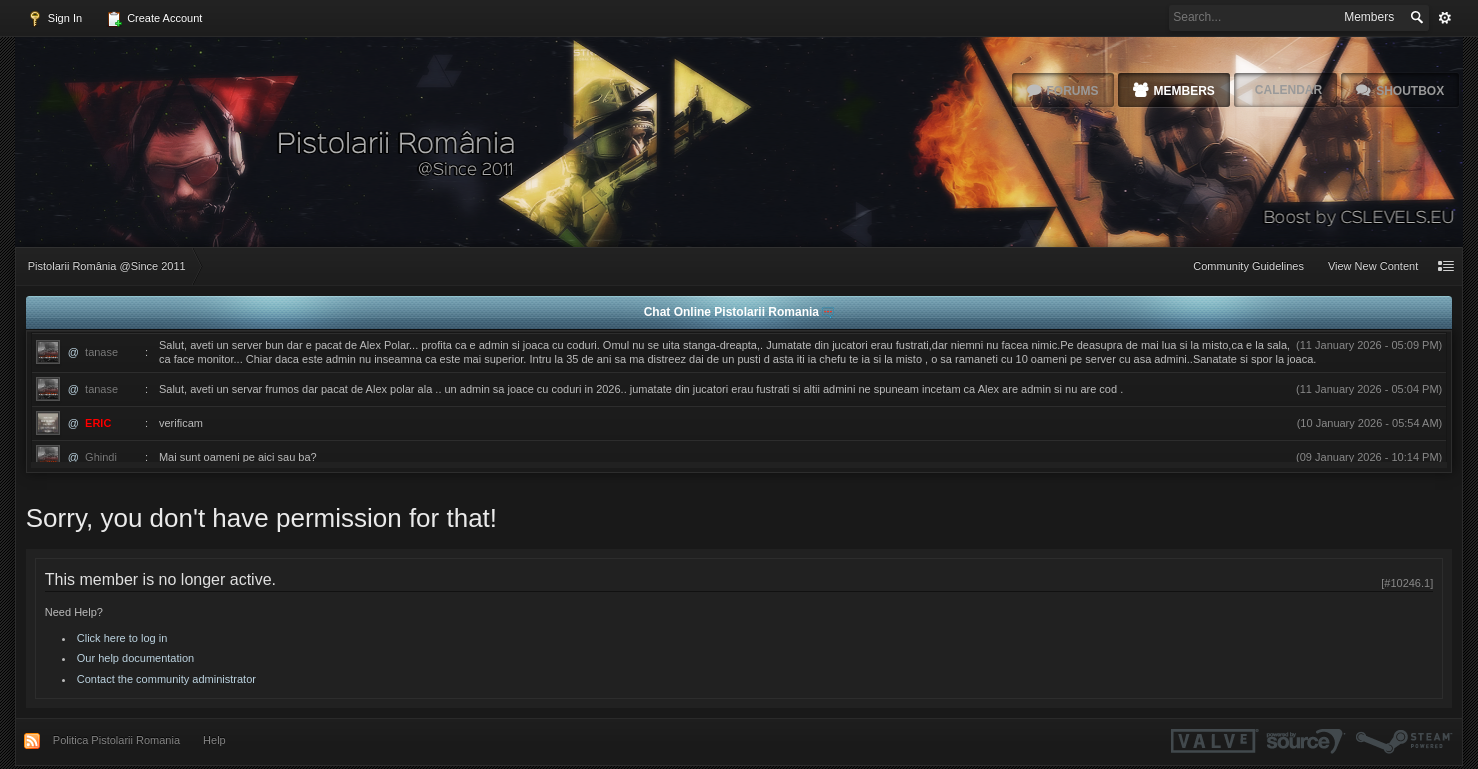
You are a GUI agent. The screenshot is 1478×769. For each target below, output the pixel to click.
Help (214, 740)
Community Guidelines (1248, 266)
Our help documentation (135, 658)
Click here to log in (122, 638)
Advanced (1445, 18)
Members (1184, 91)
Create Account (154, 19)
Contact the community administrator (166, 679)
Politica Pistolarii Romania (116, 740)
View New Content (1373, 266)
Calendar (1288, 90)
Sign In (54, 19)
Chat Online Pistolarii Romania (733, 312)
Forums (1073, 91)
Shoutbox (1410, 91)
